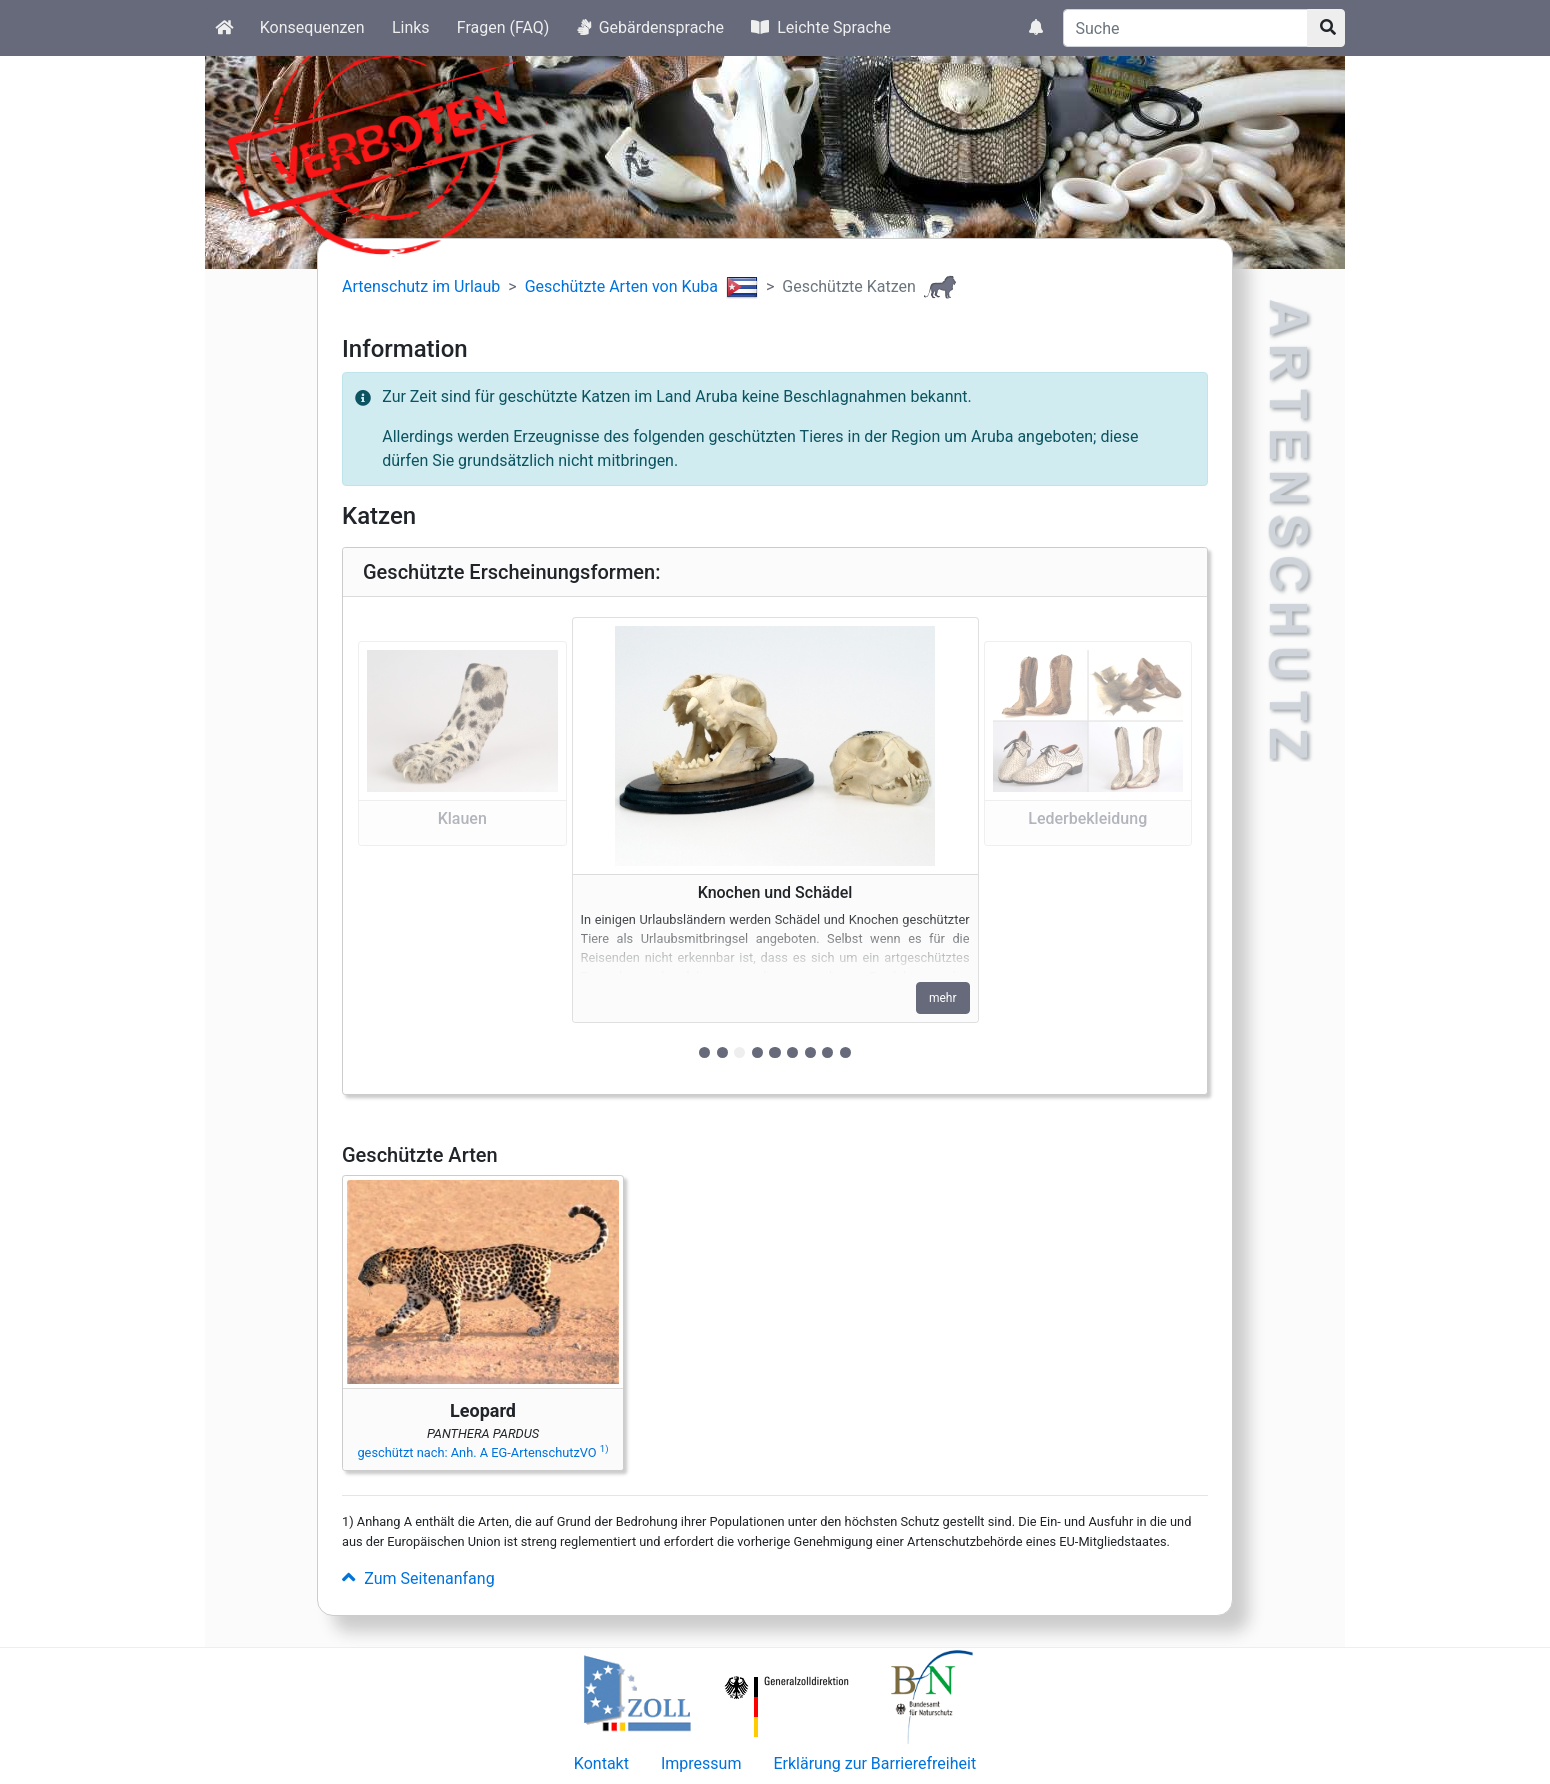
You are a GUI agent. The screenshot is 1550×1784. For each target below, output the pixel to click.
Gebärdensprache (650, 27)
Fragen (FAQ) (503, 27)
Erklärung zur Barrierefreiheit (874, 1763)
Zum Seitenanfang (418, 1578)
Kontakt (601, 1763)
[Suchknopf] (1326, 28)
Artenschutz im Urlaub (421, 286)
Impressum (701, 1763)
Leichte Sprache (821, 27)
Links (411, 27)
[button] (462, 845)
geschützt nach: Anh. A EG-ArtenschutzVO (482, 1452)
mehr (943, 998)
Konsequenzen (312, 27)
